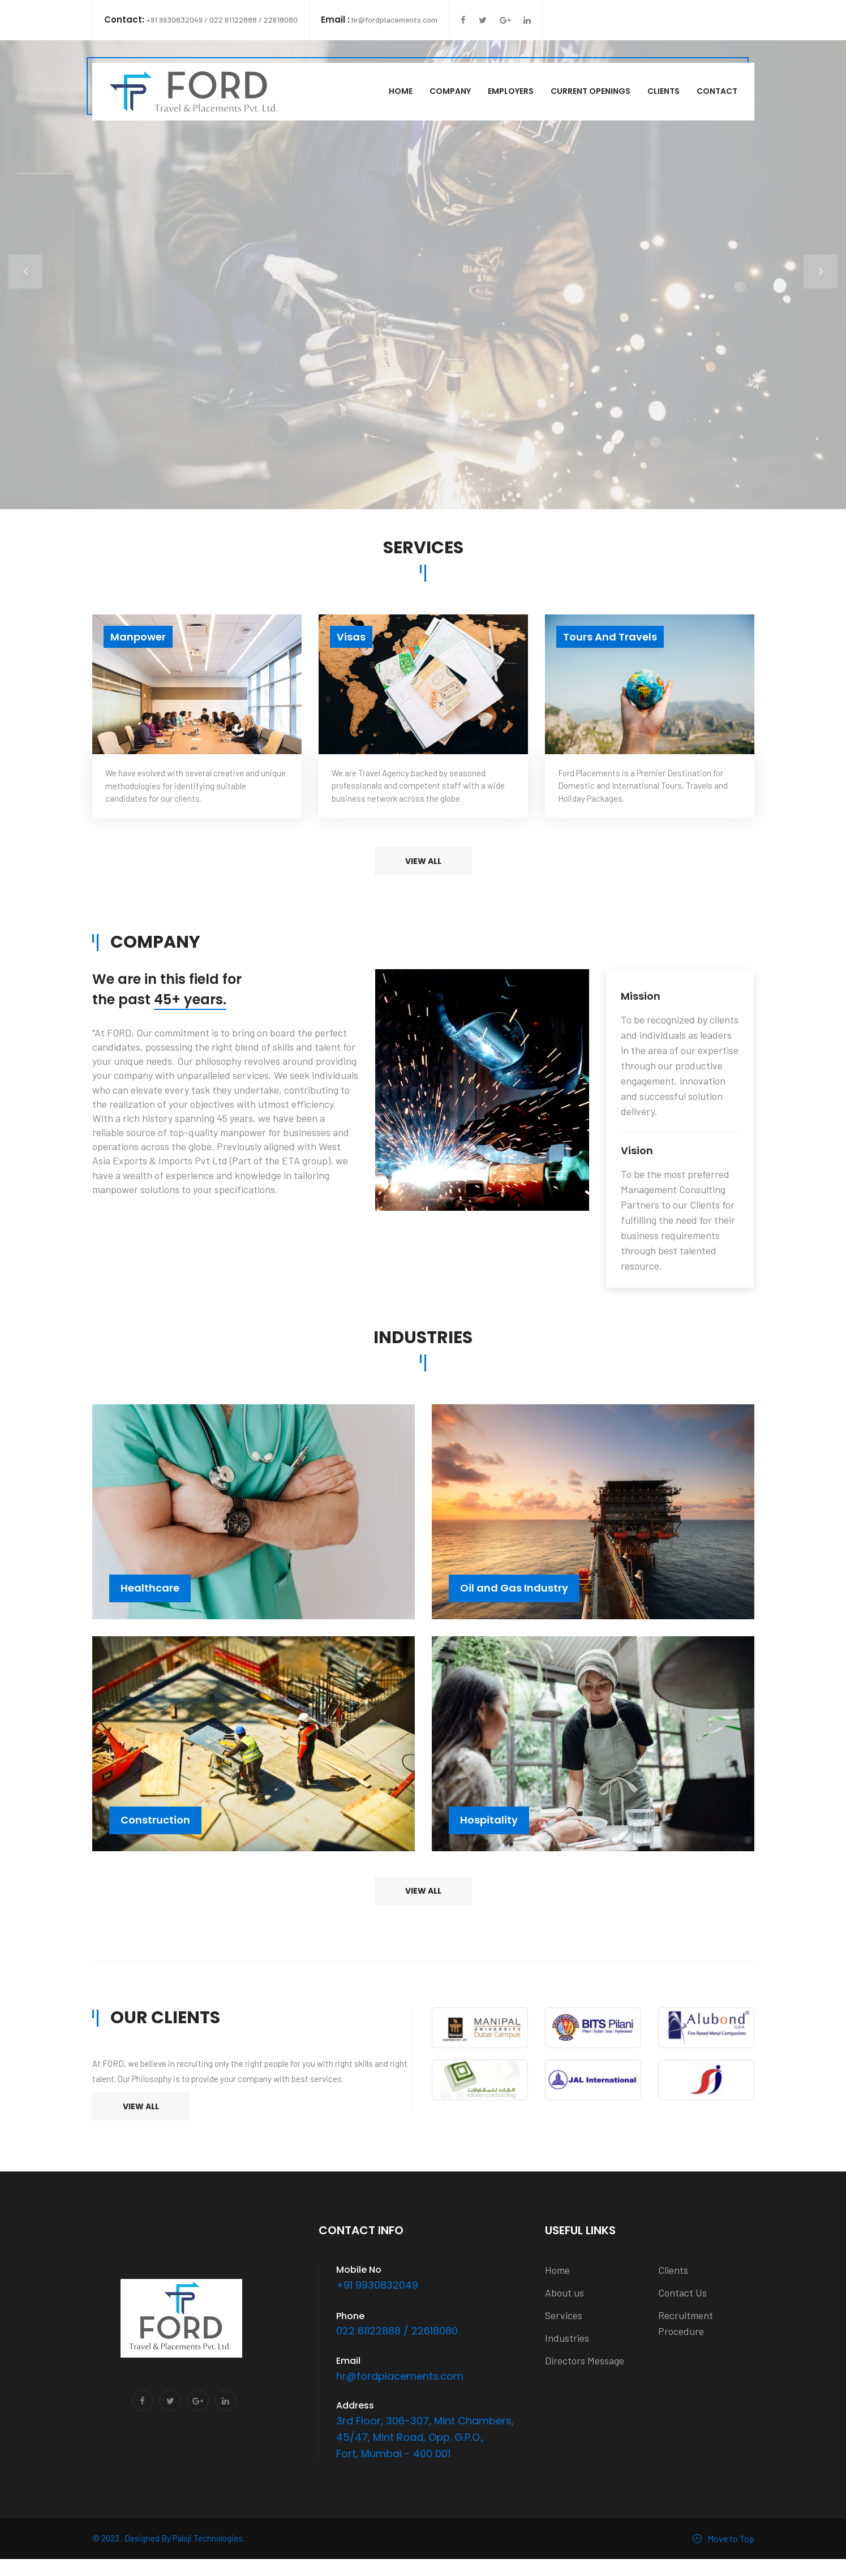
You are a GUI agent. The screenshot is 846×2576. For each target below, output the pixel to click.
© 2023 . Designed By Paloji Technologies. (168, 2538)
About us (564, 2292)
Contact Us (682, 2292)
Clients (663, 91)
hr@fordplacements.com (379, 19)
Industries (567, 2338)
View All (141, 2106)
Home (401, 91)
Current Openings (590, 91)
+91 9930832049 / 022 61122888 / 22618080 (201, 19)
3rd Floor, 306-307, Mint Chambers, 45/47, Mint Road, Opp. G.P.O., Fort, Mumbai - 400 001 (425, 2437)
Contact (717, 91)
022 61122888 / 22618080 (397, 2331)
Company (450, 91)
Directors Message (584, 2360)
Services (563, 2315)
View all (423, 861)
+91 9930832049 (377, 2285)
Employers (511, 91)
